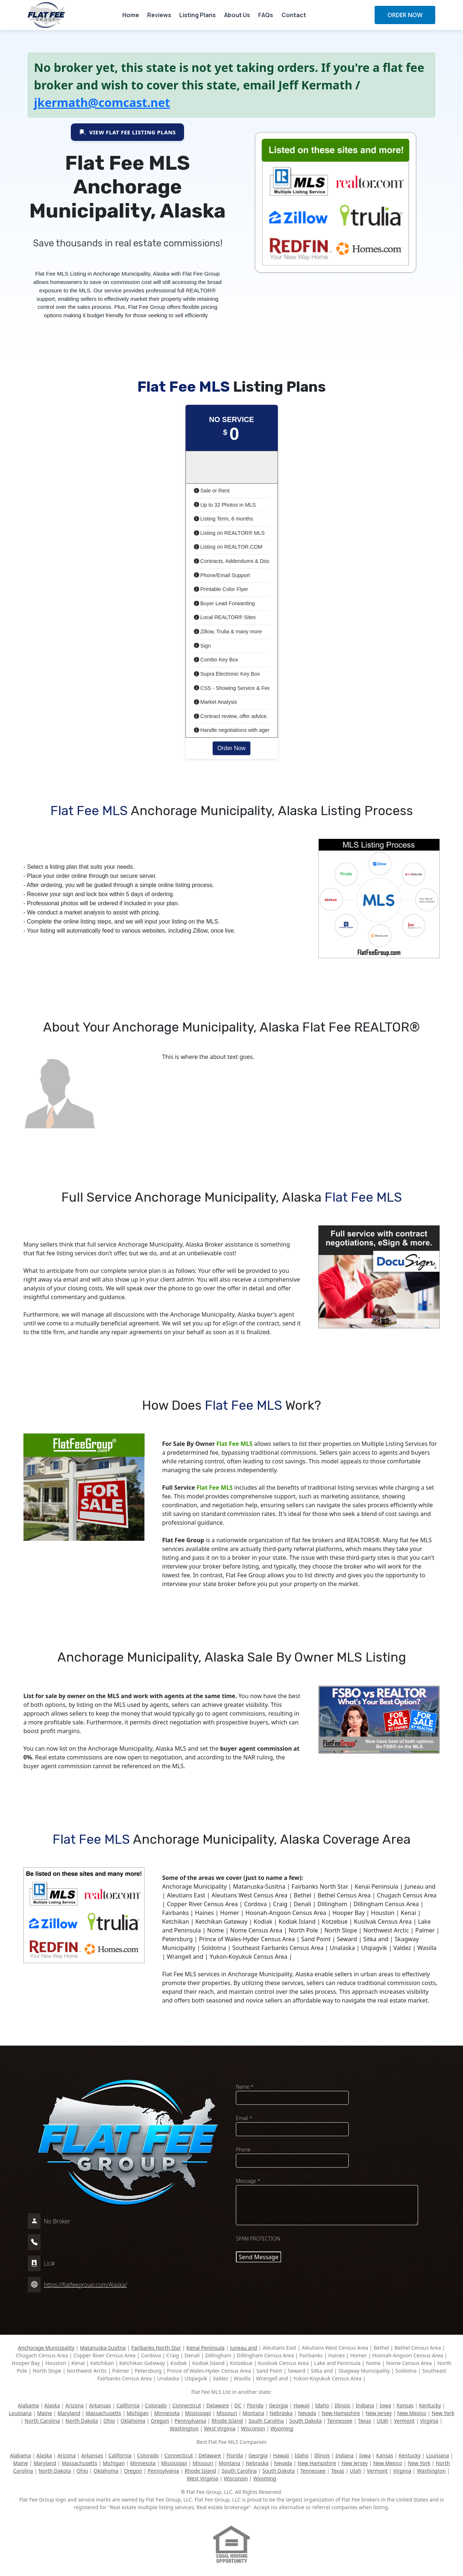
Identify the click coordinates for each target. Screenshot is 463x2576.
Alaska (52, 2405)
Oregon (160, 2420)
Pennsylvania (190, 2420)
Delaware (217, 2405)
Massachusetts (103, 2413)
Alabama (28, 2405)
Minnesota (167, 2413)
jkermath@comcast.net (102, 102)
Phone (243, 2149)
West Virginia (220, 2428)
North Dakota (81, 2420)
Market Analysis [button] (215, 702)
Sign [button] (202, 646)
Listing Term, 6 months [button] (223, 519)
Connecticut (186, 2405)
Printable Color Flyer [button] (221, 589)
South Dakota (305, 2420)
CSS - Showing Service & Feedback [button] (239, 688)
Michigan (138, 2413)
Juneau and (243, 2347)
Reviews (159, 15)
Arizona (74, 2405)
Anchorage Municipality (46, 2347)
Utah (383, 2420)
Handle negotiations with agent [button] (233, 730)
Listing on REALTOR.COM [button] (228, 547)
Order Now (231, 748)
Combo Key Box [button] (216, 660)
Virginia (429, 2420)
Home (130, 15)
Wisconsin (253, 2428)
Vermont (404, 2420)
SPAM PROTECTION (258, 2238)
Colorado (156, 2405)
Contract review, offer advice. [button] (231, 716)
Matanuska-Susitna (103, 2347)
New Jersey (379, 2413)
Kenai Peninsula (205, 2347)
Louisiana (20, 2413)
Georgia (278, 2405)
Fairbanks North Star (156, 2347)
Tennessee (339, 2420)
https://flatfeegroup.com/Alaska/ (85, 2285)
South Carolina (266, 2420)
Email (244, 2118)
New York (443, 2413)
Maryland (68, 2413)
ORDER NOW (404, 15)
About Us (237, 15)
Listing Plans (197, 15)
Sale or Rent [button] (212, 491)
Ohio (109, 2420)
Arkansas (100, 2405)
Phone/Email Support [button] (222, 575)
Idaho (322, 2405)
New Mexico (411, 2413)
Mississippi (198, 2413)
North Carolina (42, 2420)
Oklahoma (132, 2420)
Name (244, 2086)
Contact (294, 15)
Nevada (307, 2413)
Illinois (342, 2405)
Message (248, 2180)
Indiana (365, 2405)
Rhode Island (227, 2420)
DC (237, 2405)
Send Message (258, 2257)
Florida (255, 2405)
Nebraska (281, 2413)
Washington (184, 2428)
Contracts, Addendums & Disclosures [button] (240, 561)
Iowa (385, 2405)
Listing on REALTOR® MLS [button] (229, 533)
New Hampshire (341, 2413)
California (127, 2405)
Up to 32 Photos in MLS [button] (225, 505)
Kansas (405, 2405)
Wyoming (282, 2428)
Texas (364, 2420)
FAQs (265, 15)
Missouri (227, 2413)
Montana (253, 2413)
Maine (44, 2413)
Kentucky (430, 2405)
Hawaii (302, 2405)
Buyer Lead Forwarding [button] (224, 603)
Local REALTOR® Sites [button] (225, 617)
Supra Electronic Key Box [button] (227, 674)
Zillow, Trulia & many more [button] (228, 631)
